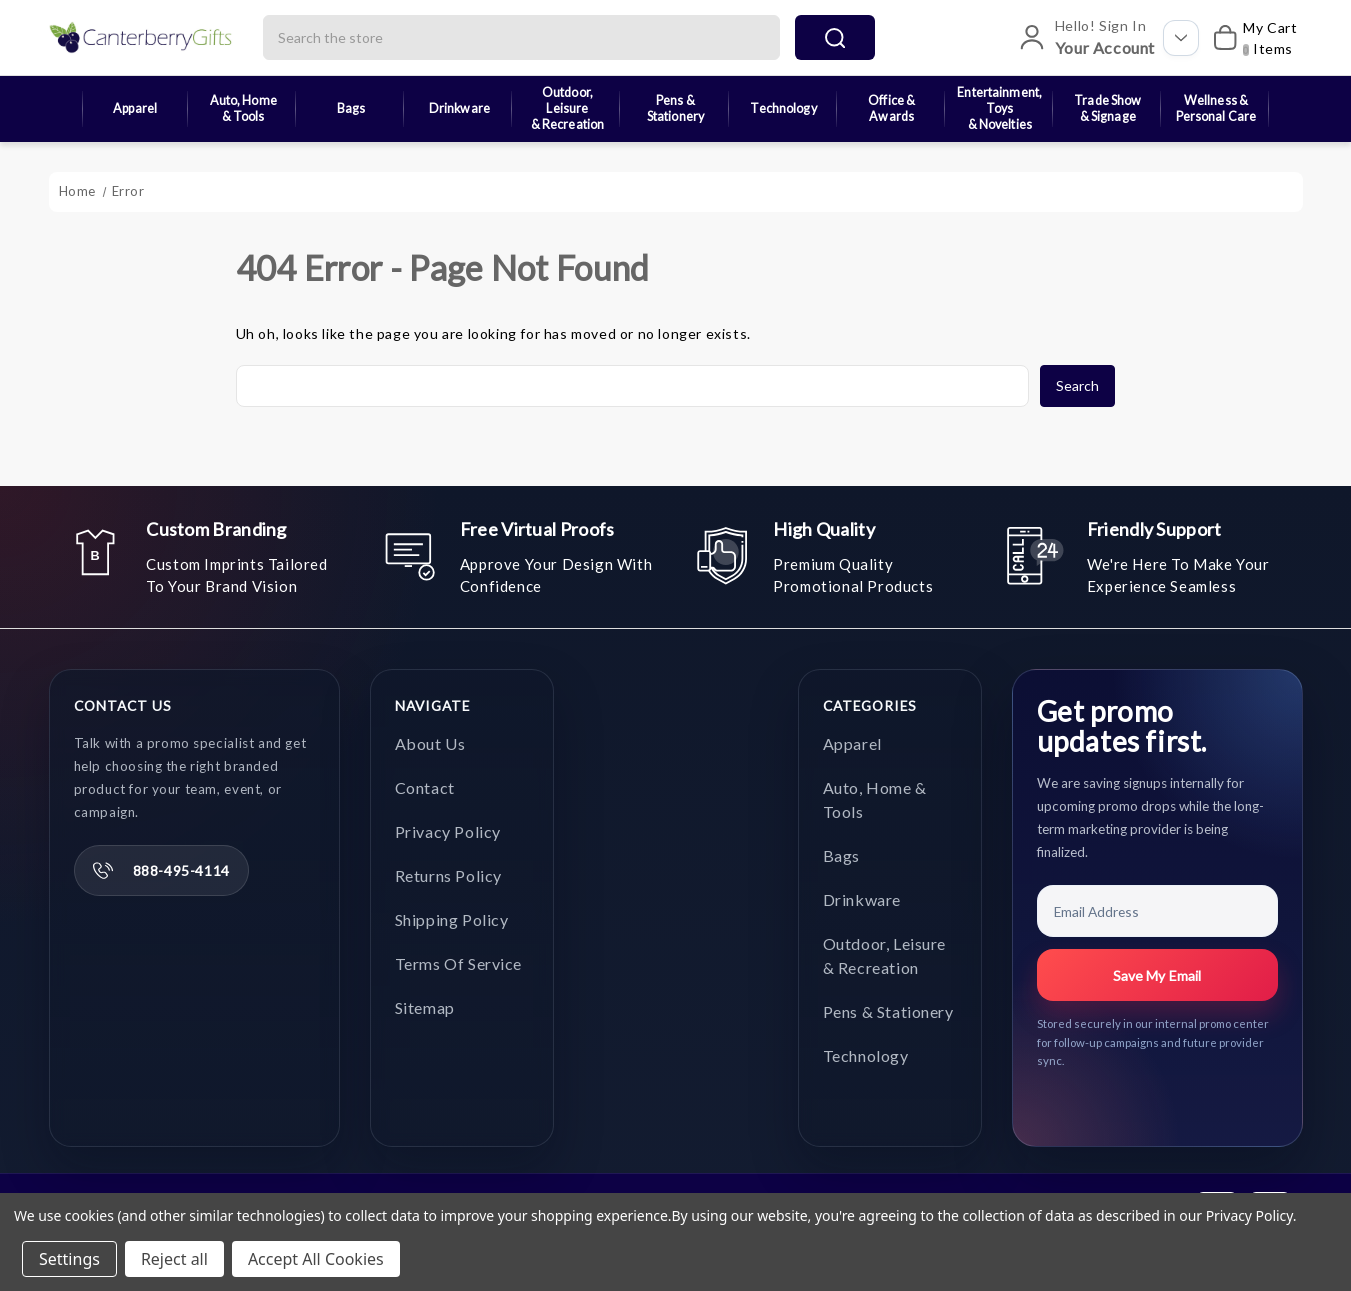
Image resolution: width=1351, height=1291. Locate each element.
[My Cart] (1252, 38)
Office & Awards (891, 108)
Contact (425, 787)
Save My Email (1157, 975)
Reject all (174, 1259)
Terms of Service (459, 963)
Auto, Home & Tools (243, 108)
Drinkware (459, 108)
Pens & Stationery (675, 108)
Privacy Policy (448, 831)
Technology (783, 108)
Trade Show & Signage (1107, 108)
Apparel (135, 108)
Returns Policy (448, 875)
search (835, 38)
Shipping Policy (452, 919)
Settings (69, 1259)
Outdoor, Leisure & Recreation (568, 109)
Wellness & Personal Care (1216, 108)
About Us (430, 743)
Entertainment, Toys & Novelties (999, 109)
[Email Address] (1157, 911)
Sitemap (425, 1007)
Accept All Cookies (316, 1259)
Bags (351, 108)
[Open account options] (1181, 38)
